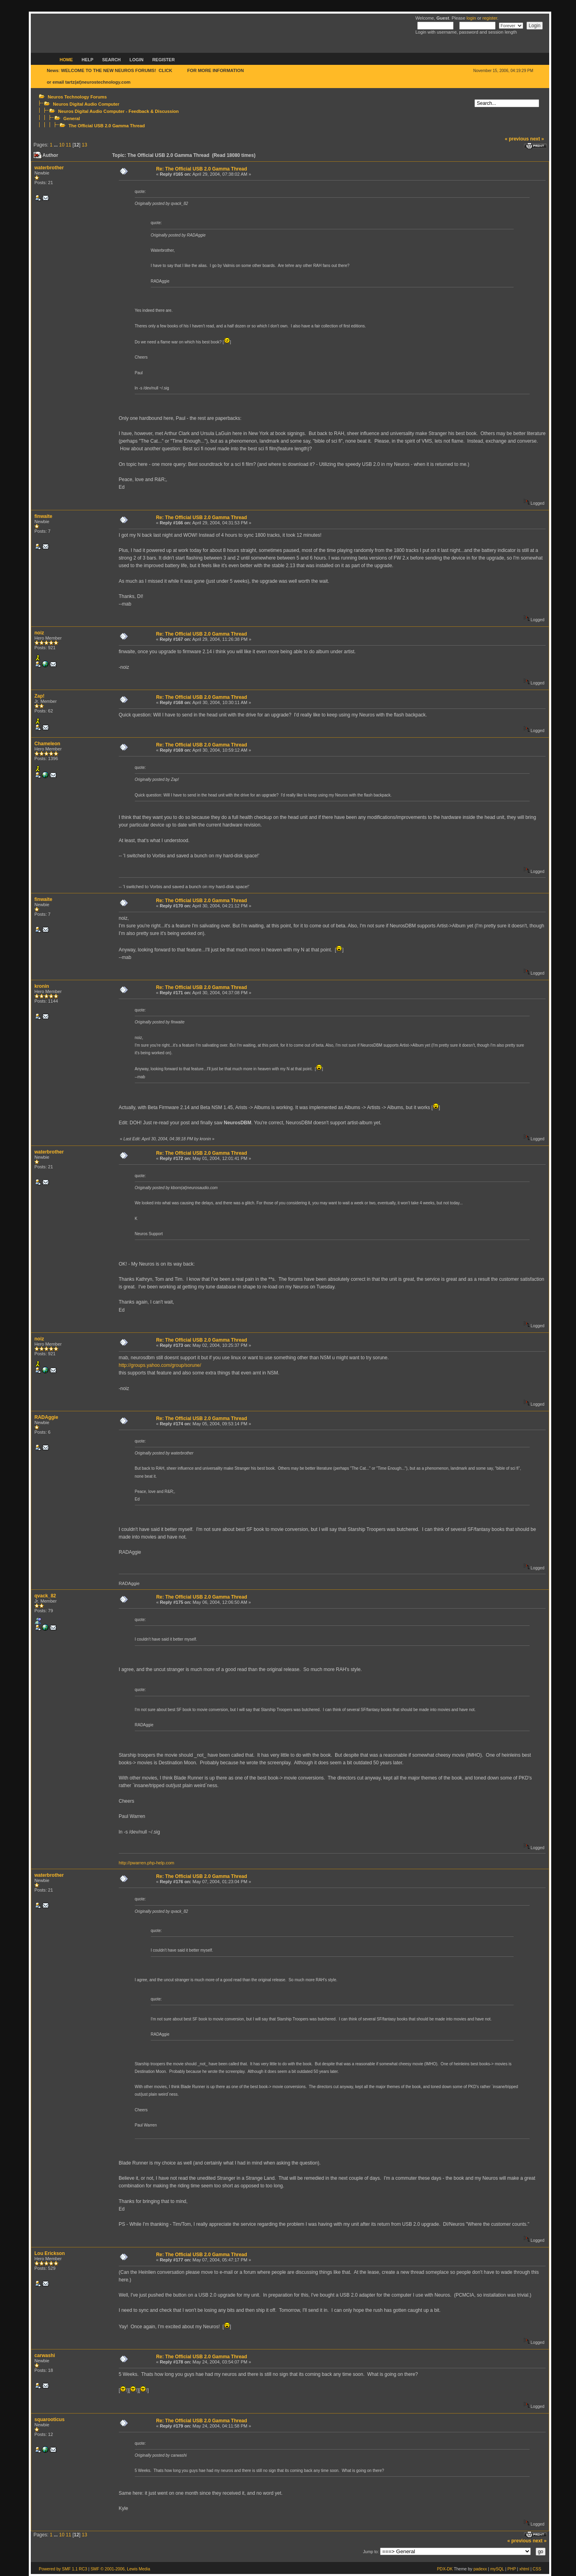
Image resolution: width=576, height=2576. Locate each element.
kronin (41, 986)
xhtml (524, 2569)
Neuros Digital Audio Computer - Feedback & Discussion (118, 111)
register (489, 18)
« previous (517, 139)
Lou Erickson (49, 2253)
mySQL (497, 2569)
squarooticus (49, 2419)
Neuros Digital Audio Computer (86, 104)
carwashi (44, 2355)
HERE (180, 70)
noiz (39, 633)
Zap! (39, 696)
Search (111, 59)
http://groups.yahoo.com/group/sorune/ (160, 1365)
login (471, 18)
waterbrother (49, 168)
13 (84, 145)
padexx (480, 2569)
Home (66, 59)
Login (137, 59)
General (71, 118)
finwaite (43, 516)
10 (61, 145)
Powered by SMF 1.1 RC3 (63, 2569)
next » (537, 139)
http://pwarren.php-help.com (146, 1862)
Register (163, 59)
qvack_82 (45, 1596)
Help (87, 59)
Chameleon (47, 743)
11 (68, 145)
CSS (537, 2569)
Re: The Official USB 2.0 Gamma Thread (201, 169)
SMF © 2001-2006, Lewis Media (120, 2569)
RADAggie (46, 1417)
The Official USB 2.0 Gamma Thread (106, 125)
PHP (512, 2569)
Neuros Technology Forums (77, 96)
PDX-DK (444, 2569)
